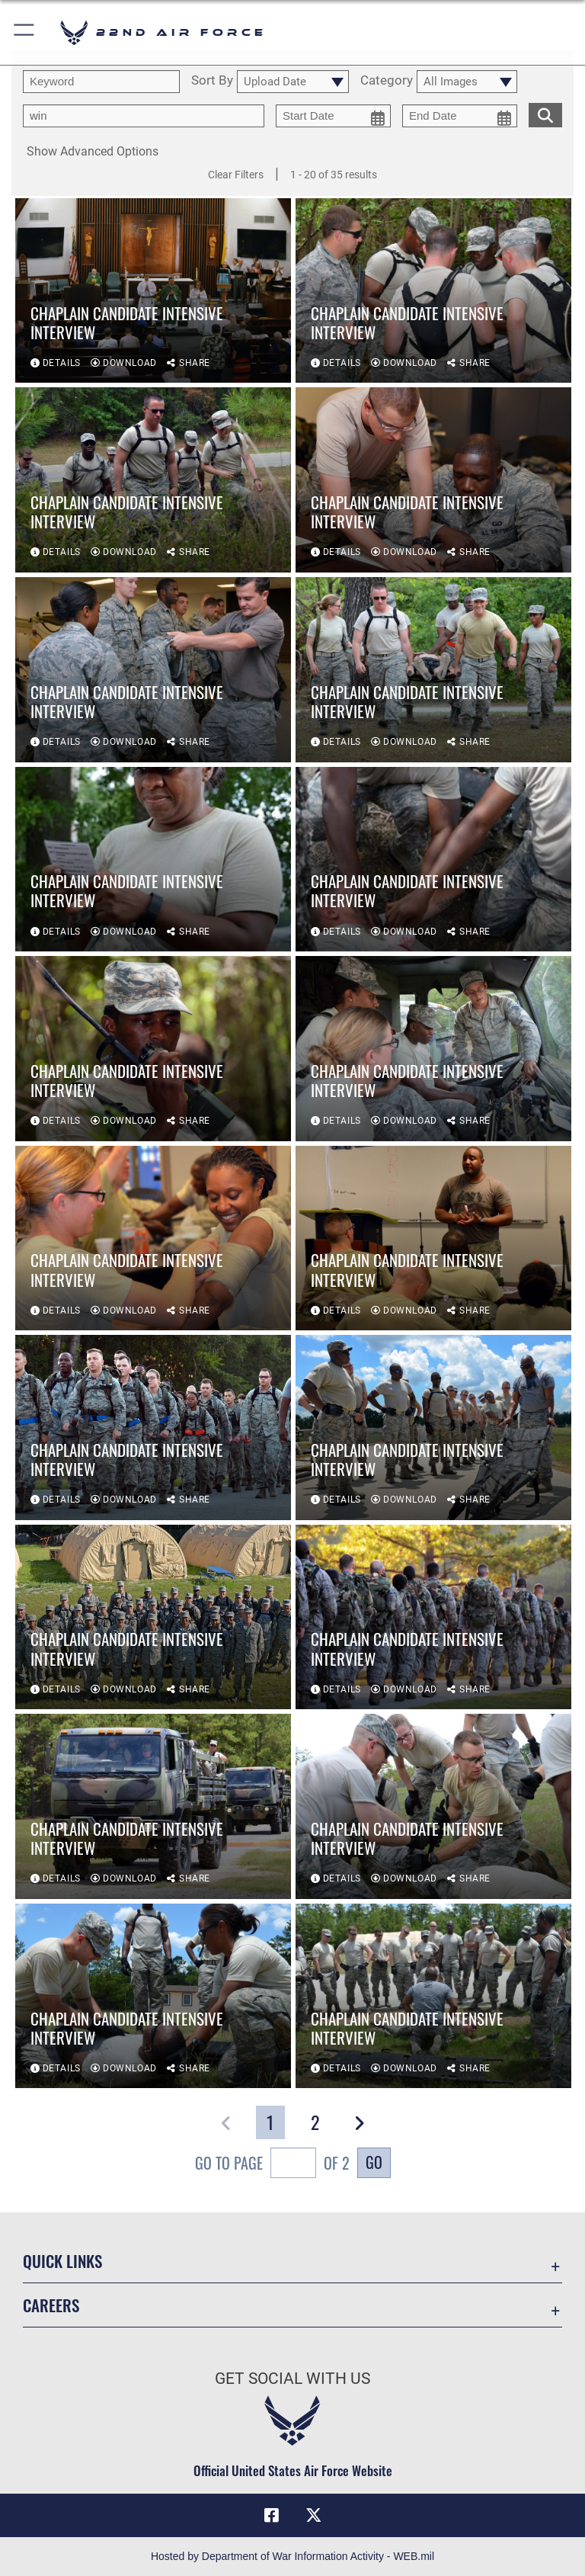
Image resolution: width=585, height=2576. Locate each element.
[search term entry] (101, 81)
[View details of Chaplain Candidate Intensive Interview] (153, 290)
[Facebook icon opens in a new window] (271, 2515)
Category (386, 81)
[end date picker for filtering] (459, 115)
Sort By (212, 81)
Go (374, 2162)
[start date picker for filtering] (333, 115)
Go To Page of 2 (272, 2164)
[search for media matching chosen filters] (545, 113)
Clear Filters (236, 174)
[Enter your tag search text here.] (143, 115)
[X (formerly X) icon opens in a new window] (313, 2515)
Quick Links (62, 2261)
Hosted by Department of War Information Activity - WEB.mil (292, 2556)
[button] (25, 32)
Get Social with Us (292, 2378)
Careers (51, 2305)
